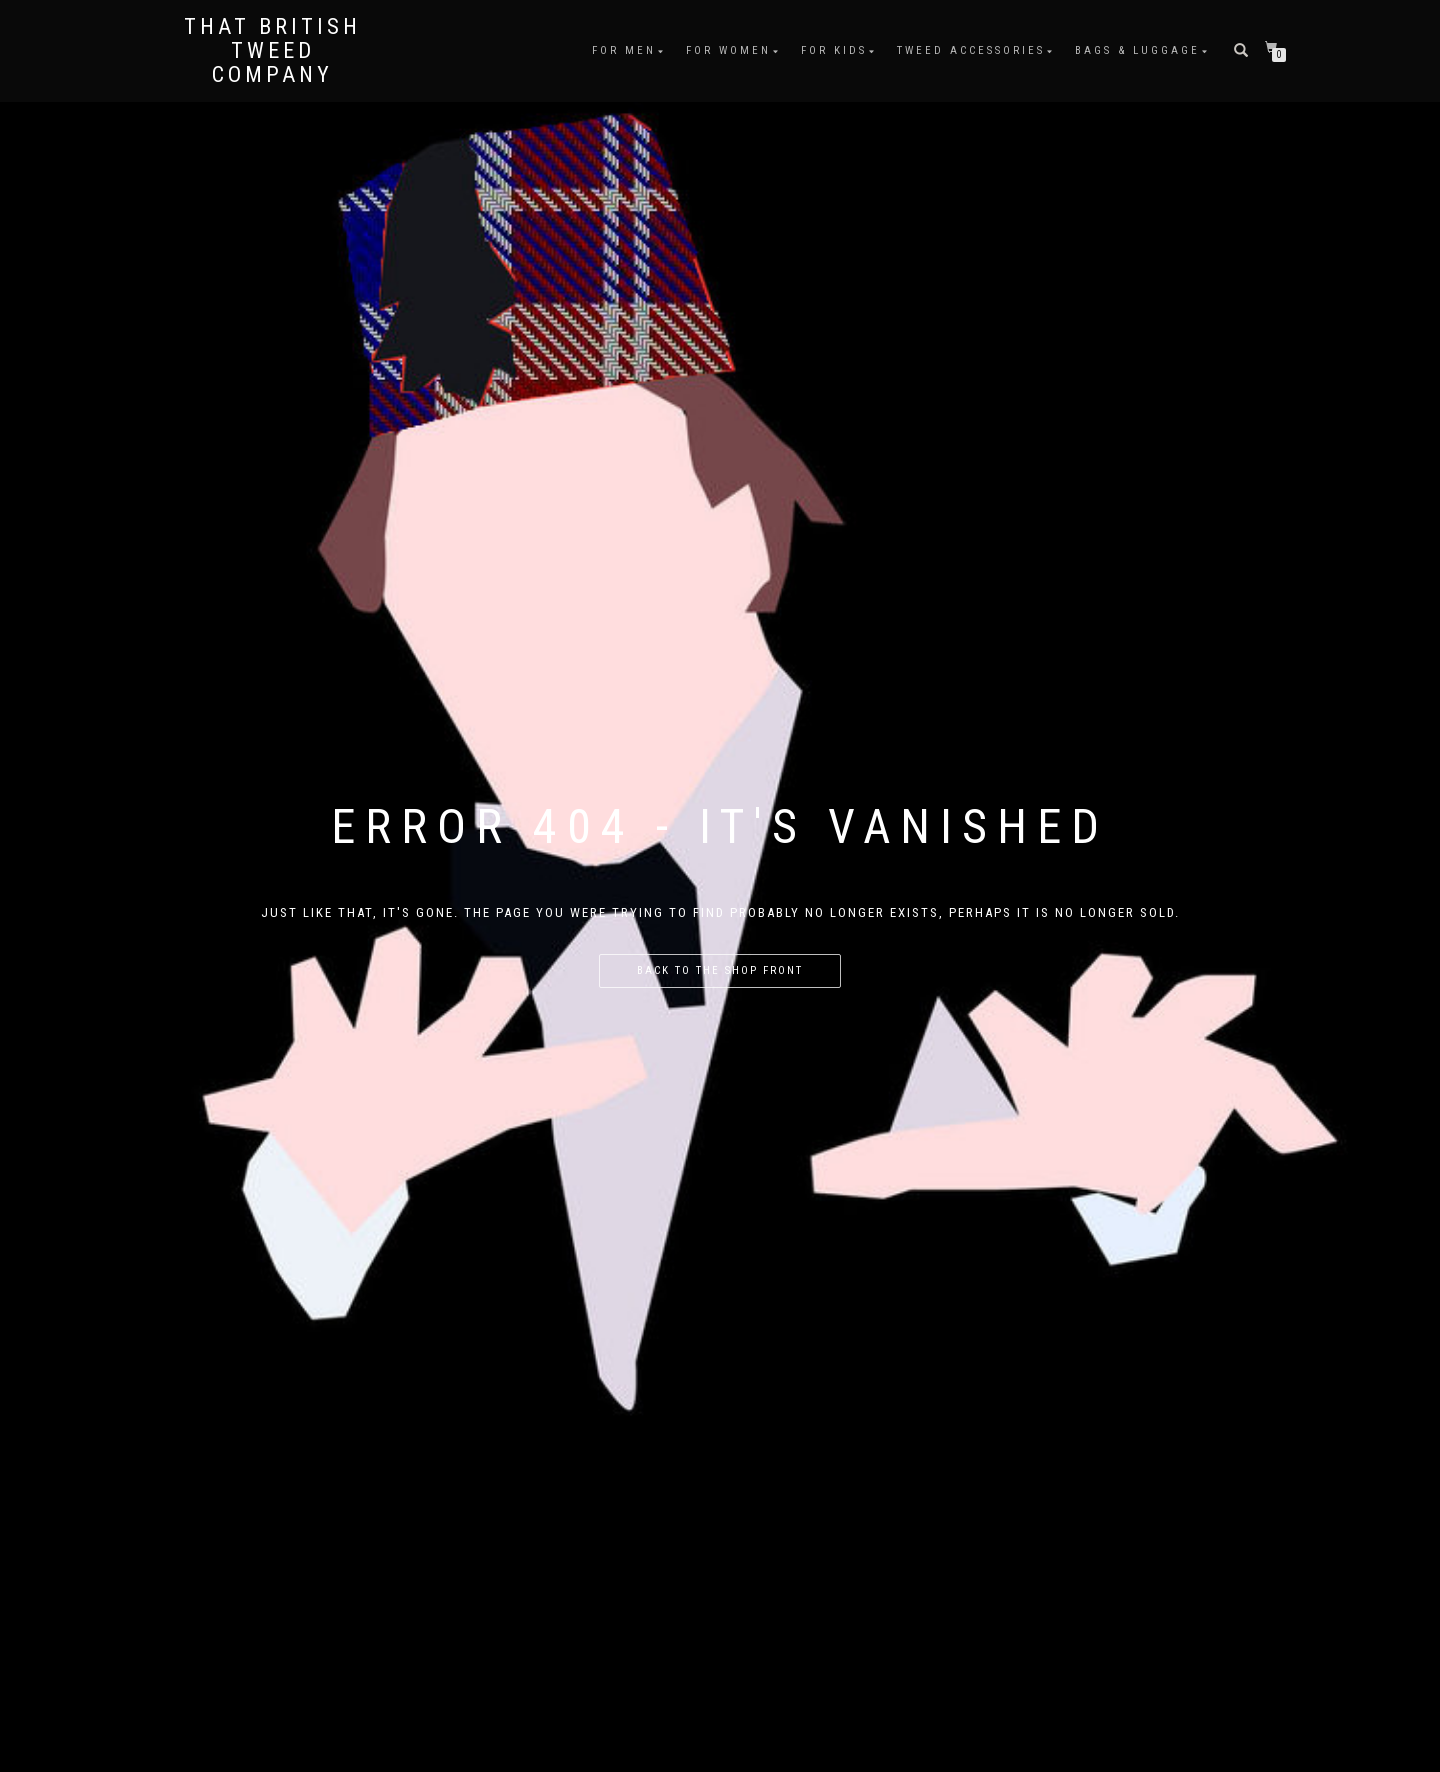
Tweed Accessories (971, 50)
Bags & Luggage (1137, 50)
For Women (728, 50)
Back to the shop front (720, 970)
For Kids (834, 50)
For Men (624, 50)
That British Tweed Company (272, 51)
